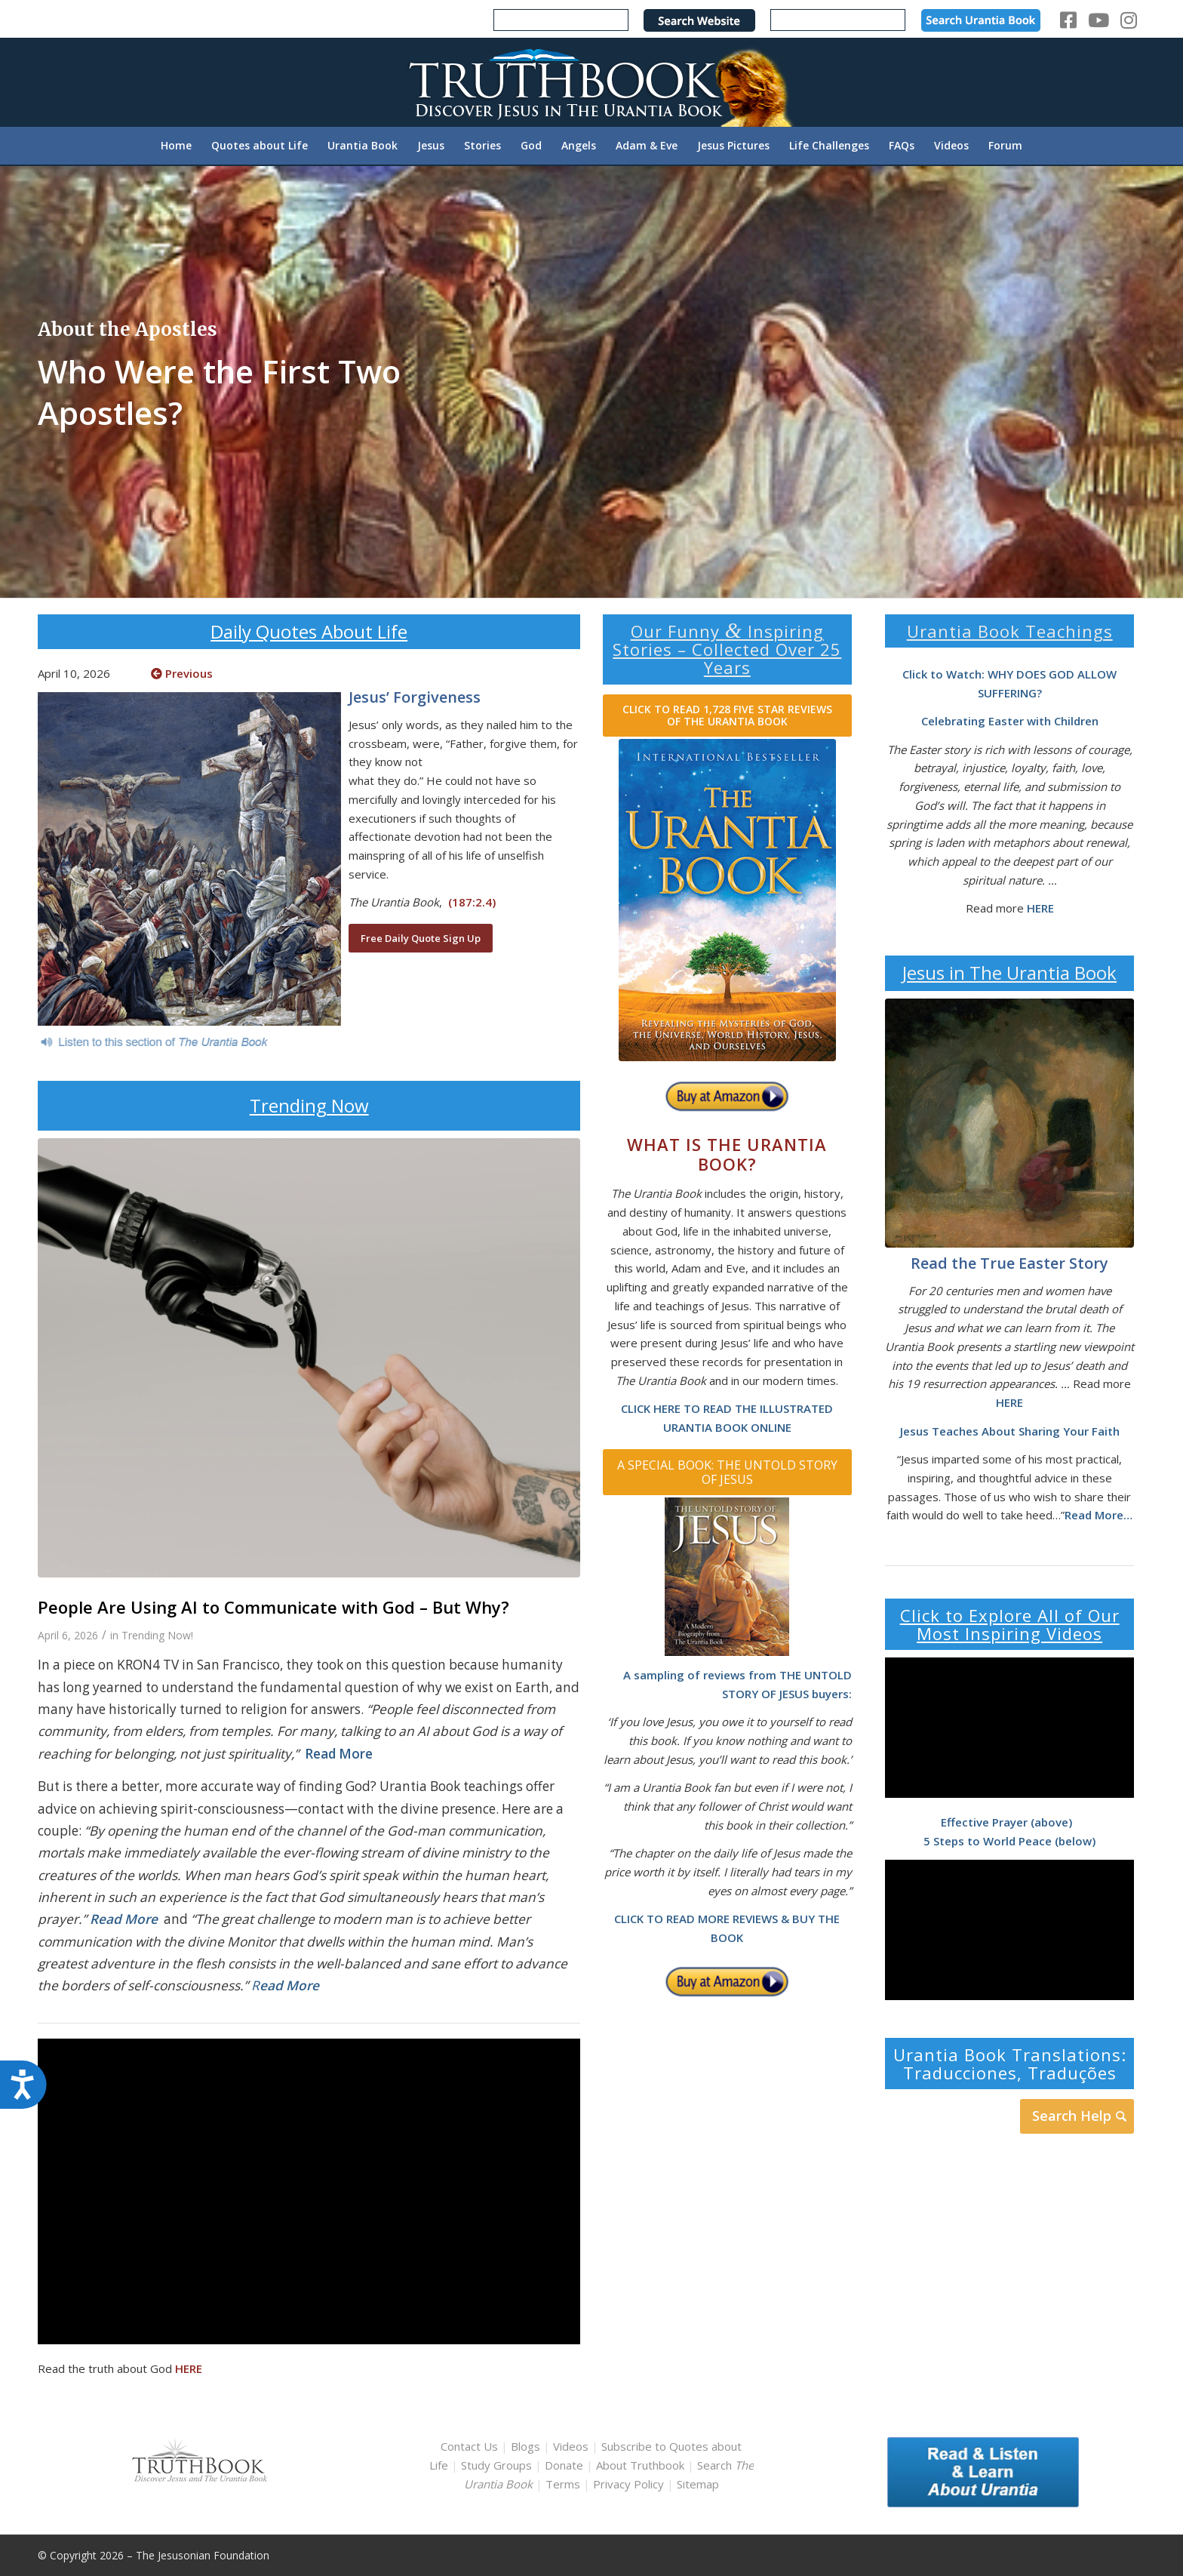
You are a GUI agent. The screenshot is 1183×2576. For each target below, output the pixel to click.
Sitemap (698, 2483)
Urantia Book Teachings (1010, 631)
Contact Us (469, 2446)
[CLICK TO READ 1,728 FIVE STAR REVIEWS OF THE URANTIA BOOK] (727, 715)
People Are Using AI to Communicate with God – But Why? (273, 1607)
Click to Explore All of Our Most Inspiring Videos (1010, 1624)
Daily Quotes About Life (308, 631)
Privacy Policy (628, 2483)
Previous (182, 673)
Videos (570, 2446)
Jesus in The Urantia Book (1009, 972)
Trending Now (309, 1105)
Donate (564, 2465)
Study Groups (498, 2465)
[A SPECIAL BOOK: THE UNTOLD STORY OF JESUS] (727, 1472)
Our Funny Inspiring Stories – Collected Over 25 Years (727, 649)
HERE (188, 2368)
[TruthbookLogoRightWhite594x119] (591, 82)
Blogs (525, 2446)
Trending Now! (157, 1635)
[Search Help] (1077, 2116)
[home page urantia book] (727, 900)
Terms (562, 2483)
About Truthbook (640, 2465)
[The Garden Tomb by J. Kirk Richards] (1009, 1123)
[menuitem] (176, 146)
